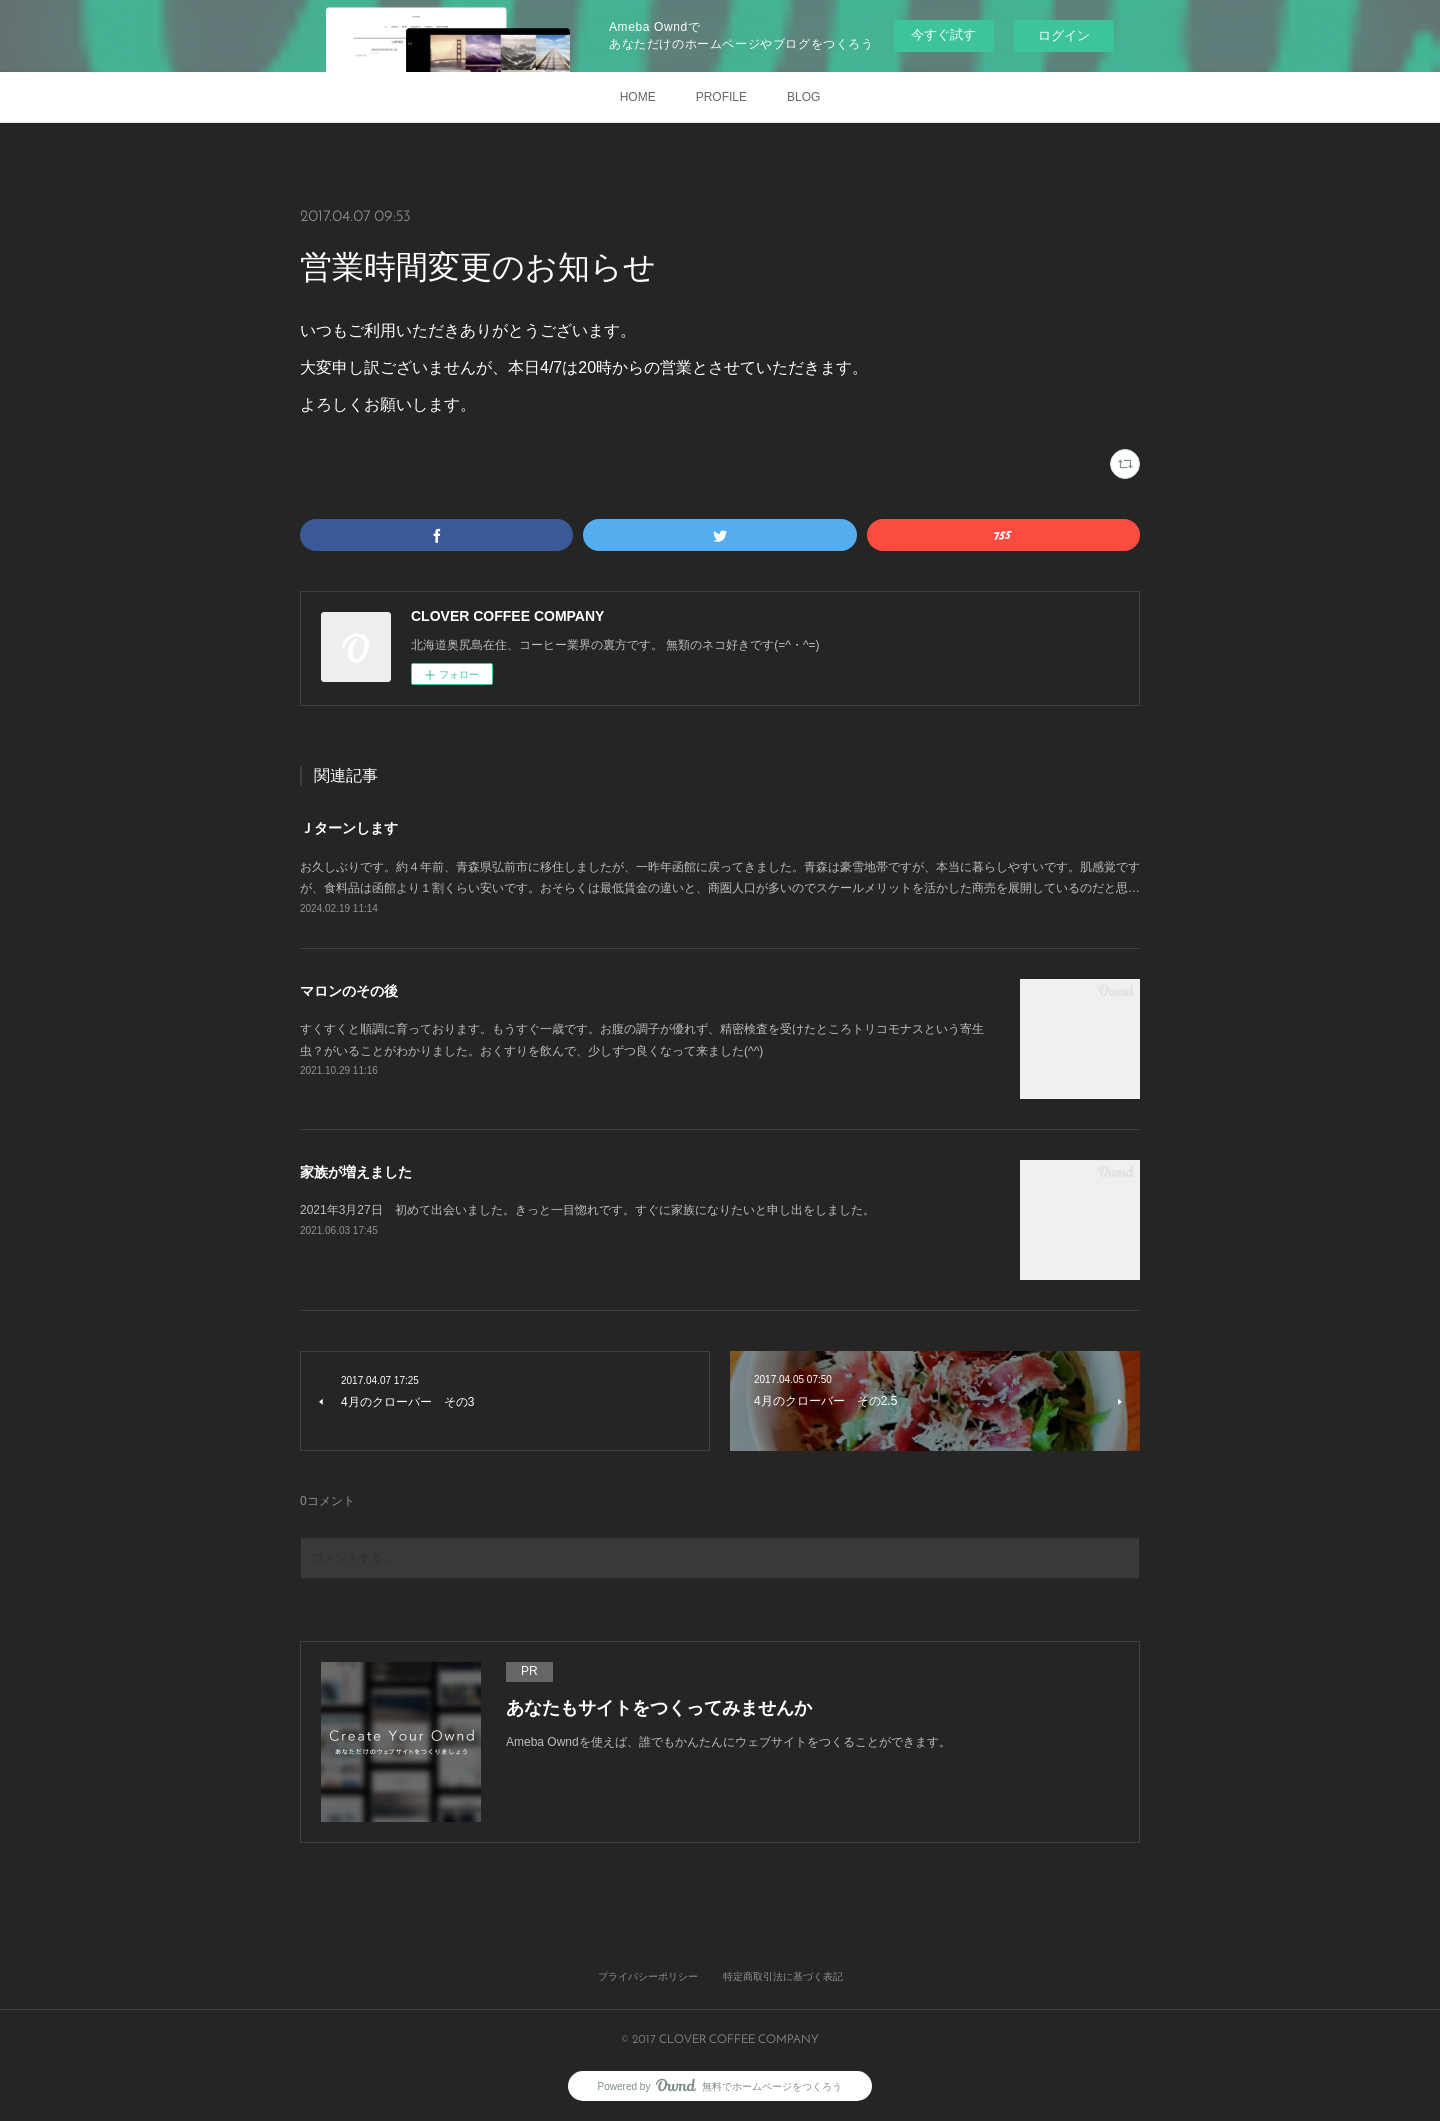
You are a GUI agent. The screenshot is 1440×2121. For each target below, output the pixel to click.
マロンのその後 (349, 991)
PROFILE (721, 97)
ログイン (1064, 35)
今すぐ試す (943, 34)
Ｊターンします (349, 828)
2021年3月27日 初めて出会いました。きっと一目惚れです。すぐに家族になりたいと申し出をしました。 (587, 1210)
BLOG (803, 97)
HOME (638, 97)
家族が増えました (356, 1172)
